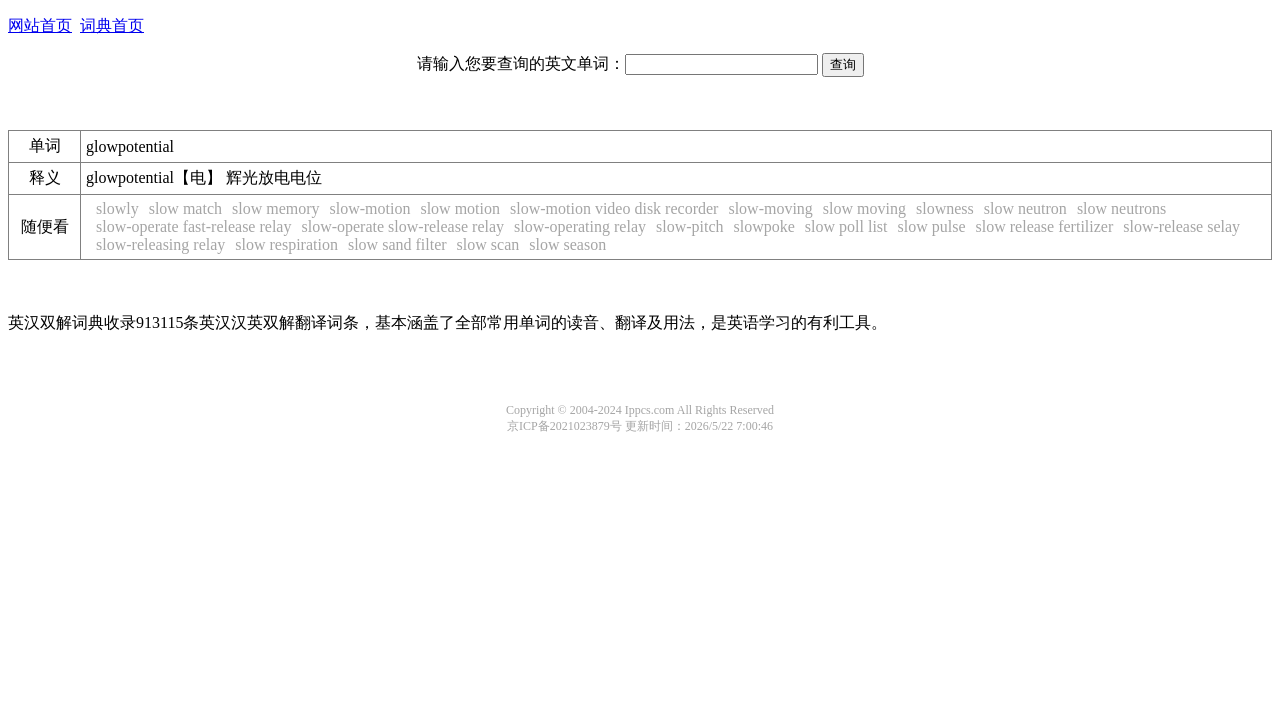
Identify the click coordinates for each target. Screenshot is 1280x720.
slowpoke (764, 226)
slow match (185, 208)
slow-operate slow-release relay (402, 226)
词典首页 (112, 25)
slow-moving (770, 208)
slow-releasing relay (160, 244)
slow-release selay (1181, 226)
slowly (117, 208)
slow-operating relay (580, 226)
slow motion (460, 208)
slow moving (864, 208)
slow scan (488, 244)
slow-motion (370, 208)
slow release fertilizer (1045, 226)
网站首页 (40, 25)
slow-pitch (690, 226)
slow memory (276, 208)
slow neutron (1025, 208)
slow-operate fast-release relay (193, 226)
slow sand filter (397, 244)
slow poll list (846, 226)
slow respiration (286, 244)
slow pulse (932, 226)
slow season (567, 244)
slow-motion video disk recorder (614, 208)
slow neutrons (1121, 208)
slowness (945, 208)
